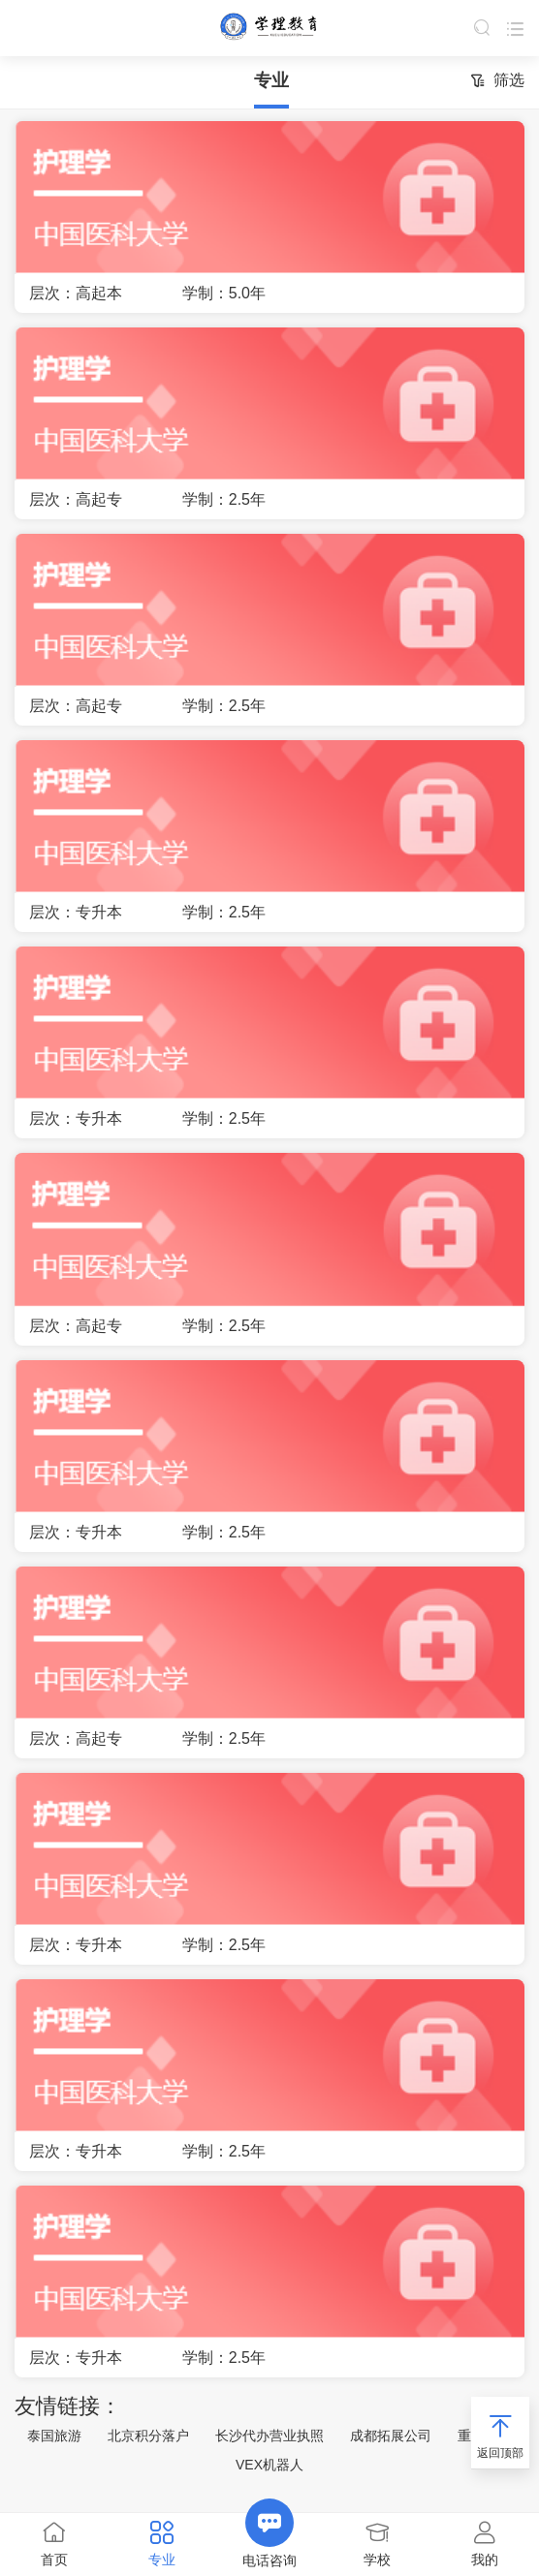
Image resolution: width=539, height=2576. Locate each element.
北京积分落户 (148, 2435)
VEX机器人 (269, 2464)
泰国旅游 (54, 2435)
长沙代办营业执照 (269, 2435)
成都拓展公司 (390, 2435)
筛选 (497, 82)
